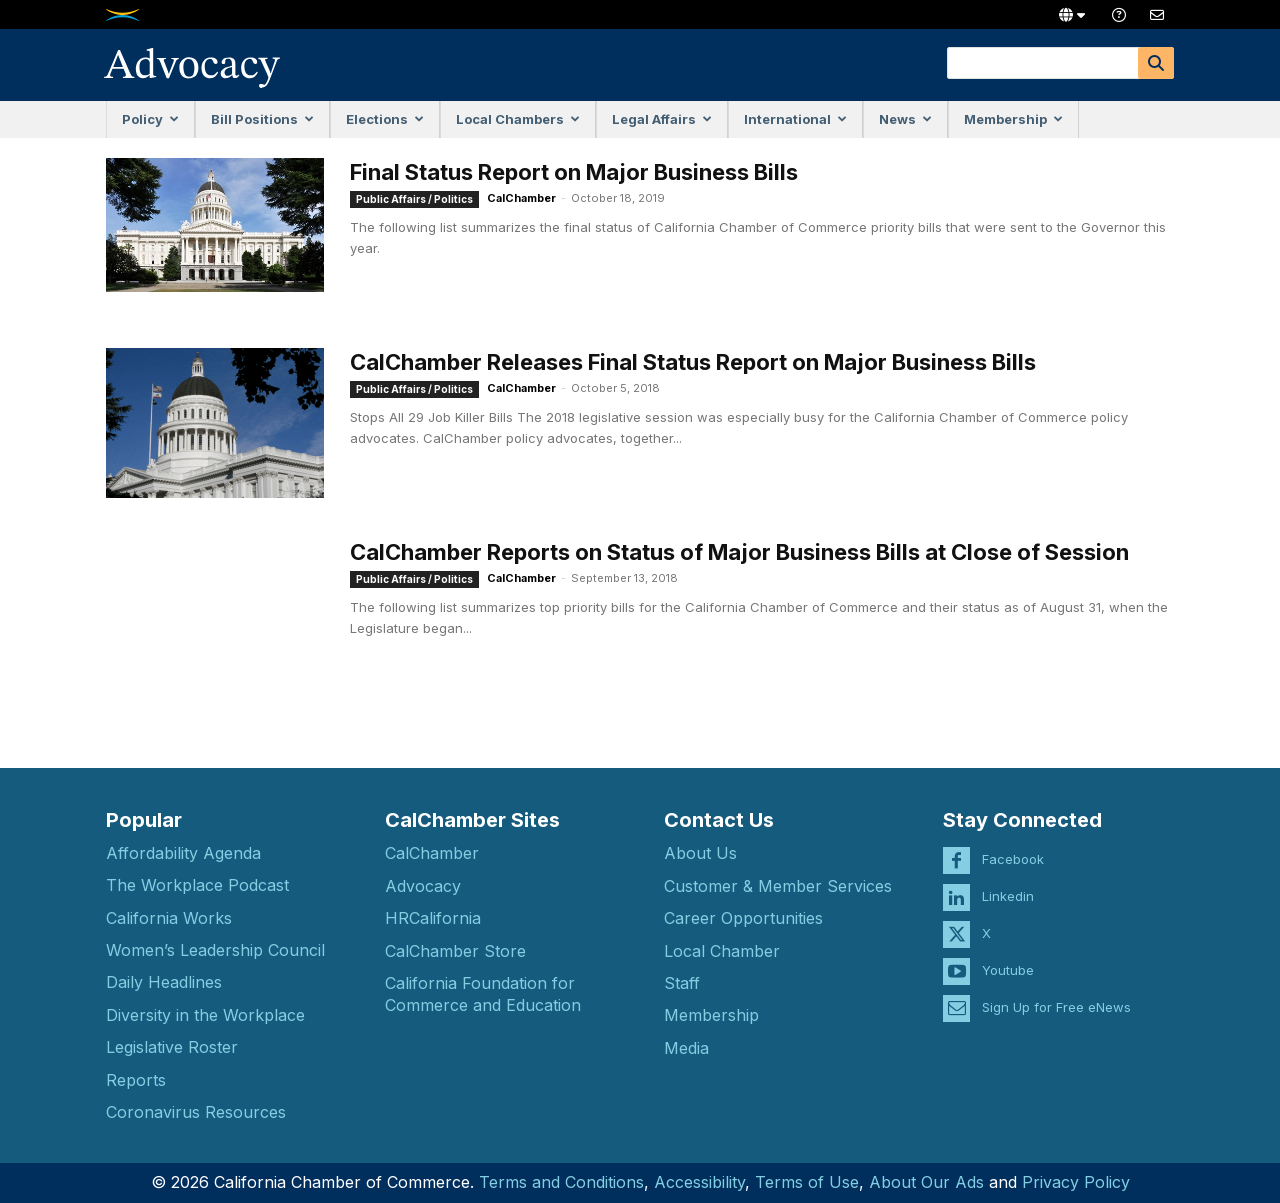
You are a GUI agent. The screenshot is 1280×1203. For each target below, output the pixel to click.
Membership (1013, 119)
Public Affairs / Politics (414, 199)
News (905, 119)
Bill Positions (262, 119)
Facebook (1013, 859)
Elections (385, 119)
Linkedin (1008, 896)
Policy (150, 119)
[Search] (1156, 63)
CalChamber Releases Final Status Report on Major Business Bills (693, 362)
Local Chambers (518, 119)
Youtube (1008, 970)
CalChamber (521, 198)
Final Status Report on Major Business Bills (574, 172)
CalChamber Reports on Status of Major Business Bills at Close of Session (739, 552)
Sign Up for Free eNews (1056, 1007)
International (795, 119)
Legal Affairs (662, 119)
